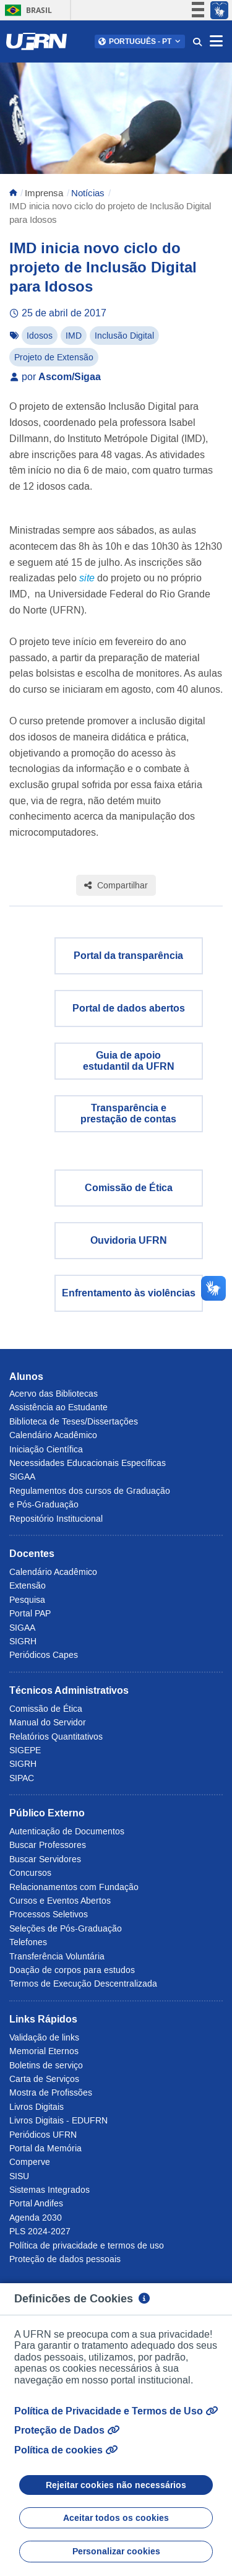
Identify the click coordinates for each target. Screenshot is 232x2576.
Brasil (26, 10)
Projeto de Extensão (53, 357)
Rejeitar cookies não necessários (116, 2485)
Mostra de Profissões (50, 2092)
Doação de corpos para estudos (72, 1970)
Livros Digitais (36, 2107)
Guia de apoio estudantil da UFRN (128, 1061)
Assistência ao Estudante (58, 1407)
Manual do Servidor (47, 1722)
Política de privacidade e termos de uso (86, 2245)
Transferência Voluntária (57, 1956)
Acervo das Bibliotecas (53, 1394)
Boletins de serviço (46, 2065)
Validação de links (44, 2037)
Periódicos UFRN (43, 2135)
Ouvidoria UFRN (128, 1240)
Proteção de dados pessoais (65, 2259)
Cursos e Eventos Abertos (60, 1901)
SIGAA (22, 1476)
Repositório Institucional (56, 1519)
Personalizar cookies (116, 2551)
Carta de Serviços (44, 2079)
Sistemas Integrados (49, 2190)
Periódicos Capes (43, 1655)
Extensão (27, 1585)
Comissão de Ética (129, 1187)
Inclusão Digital (124, 335)
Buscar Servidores (45, 1859)
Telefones (28, 1942)
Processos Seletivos (48, 1914)
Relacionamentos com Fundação (74, 1887)
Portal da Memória (45, 2148)
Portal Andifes (36, 2203)
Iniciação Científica (46, 1449)
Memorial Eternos (44, 2051)
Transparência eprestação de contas (128, 1113)
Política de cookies (66, 2450)
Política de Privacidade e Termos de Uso (116, 2411)
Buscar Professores (47, 1845)
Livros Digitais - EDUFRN (58, 2120)
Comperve (29, 2162)
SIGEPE (25, 1750)
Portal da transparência (128, 955)
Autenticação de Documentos (66, 1831)
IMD (74, 335)
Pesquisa (27, 1600)
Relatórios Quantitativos (56, 1736)
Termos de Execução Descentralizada (83, 1983)
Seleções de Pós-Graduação (65, 1928)
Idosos (40, 335)
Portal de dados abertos (128, 1008)
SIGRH (23, 1641)
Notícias (88, 193)
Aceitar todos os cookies (116, 2518)
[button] (139, 41)
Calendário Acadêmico (53, 1435)
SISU (19, 2176)
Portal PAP (30, 1613)
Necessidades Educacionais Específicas (87, 1463)
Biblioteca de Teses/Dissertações (73, 1421)
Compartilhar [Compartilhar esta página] (116, 885)
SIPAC (21, 1778)
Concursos (30, 1873)
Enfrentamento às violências (128, 1293)
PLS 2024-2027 (40, 2231)
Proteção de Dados (66, 2430)
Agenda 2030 (35, 2218)
